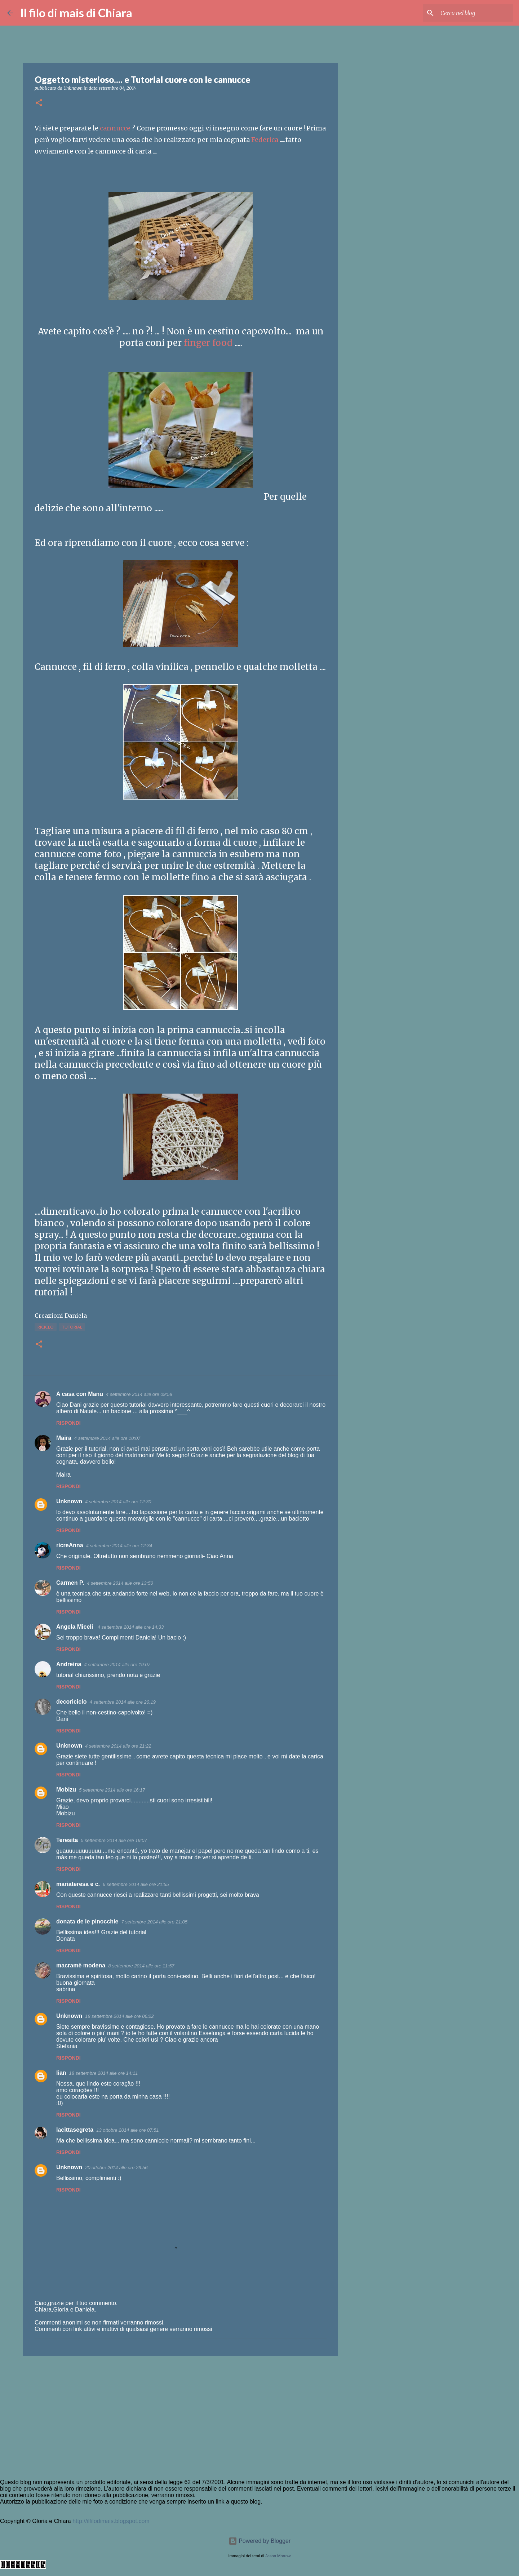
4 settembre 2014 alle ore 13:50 (120, 1583)
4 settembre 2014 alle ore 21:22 (118, 1746)
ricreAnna (69, 1545)
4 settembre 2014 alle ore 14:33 (131, 1627)
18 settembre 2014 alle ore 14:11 (103, 2073)
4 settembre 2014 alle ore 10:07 (107, 1438)
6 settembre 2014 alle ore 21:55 (136, 1884)
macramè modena (80, 1965)
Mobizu (66, 1790)
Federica (264, 139)
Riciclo (45, 1327)
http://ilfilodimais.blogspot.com (110, 2521)
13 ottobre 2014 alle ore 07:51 (127, 2130)
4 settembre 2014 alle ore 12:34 (119, 1545)
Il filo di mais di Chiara (76, 13)
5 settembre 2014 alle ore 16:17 (112, 1790)
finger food (209, 342)
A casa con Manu (79, 1394)
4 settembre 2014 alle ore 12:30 (118, 1501)
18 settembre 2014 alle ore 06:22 (119, 2016)
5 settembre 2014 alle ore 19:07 (114, 1840)
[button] (39, 103)
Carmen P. (70, 1583)
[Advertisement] (180, 2417)
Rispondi (68, 1423)
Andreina (68, 1664)
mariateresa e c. (78, 1884)
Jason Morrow (277, 2556)
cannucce (115, 128)
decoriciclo (71, 1702)
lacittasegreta (74, 2130)
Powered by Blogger (260, 2541)
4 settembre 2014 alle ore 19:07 (117, 1664)
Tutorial (72, 1327)
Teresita (67, 1840)
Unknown (69, 1501)
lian (61, 2073)
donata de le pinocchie (87, 1921)
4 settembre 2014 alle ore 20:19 (122, 1702)
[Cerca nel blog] (475, 13)
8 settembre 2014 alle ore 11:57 (141, 1965)
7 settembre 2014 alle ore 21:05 (154, 1922)
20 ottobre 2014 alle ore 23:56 (116, 2167)
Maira (63, 1438)
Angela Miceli (75, 1627)
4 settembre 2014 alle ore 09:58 (139, 1394)
